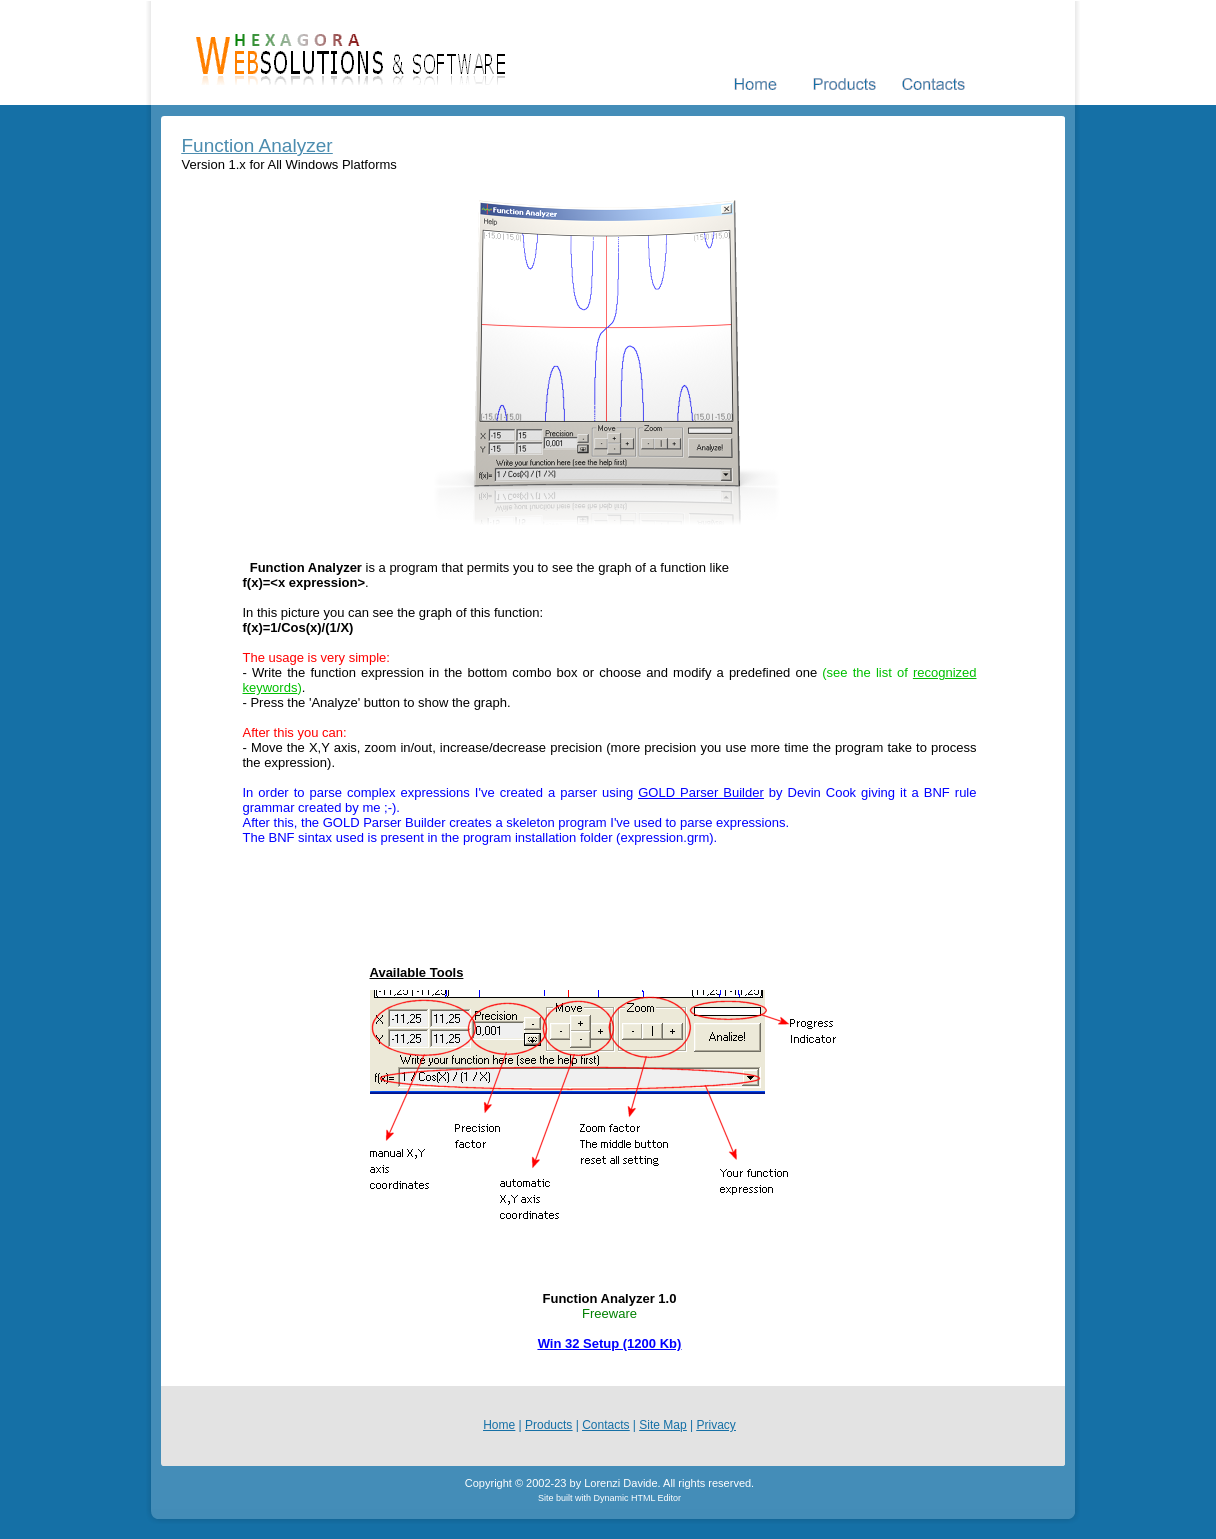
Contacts (605, 1425)
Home (499, 1425)
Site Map (662, 1425)
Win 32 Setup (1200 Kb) (610, 1343)
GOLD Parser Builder (701, 792)
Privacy (715, 1425)
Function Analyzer (257, 145)
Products (548, 1425)
